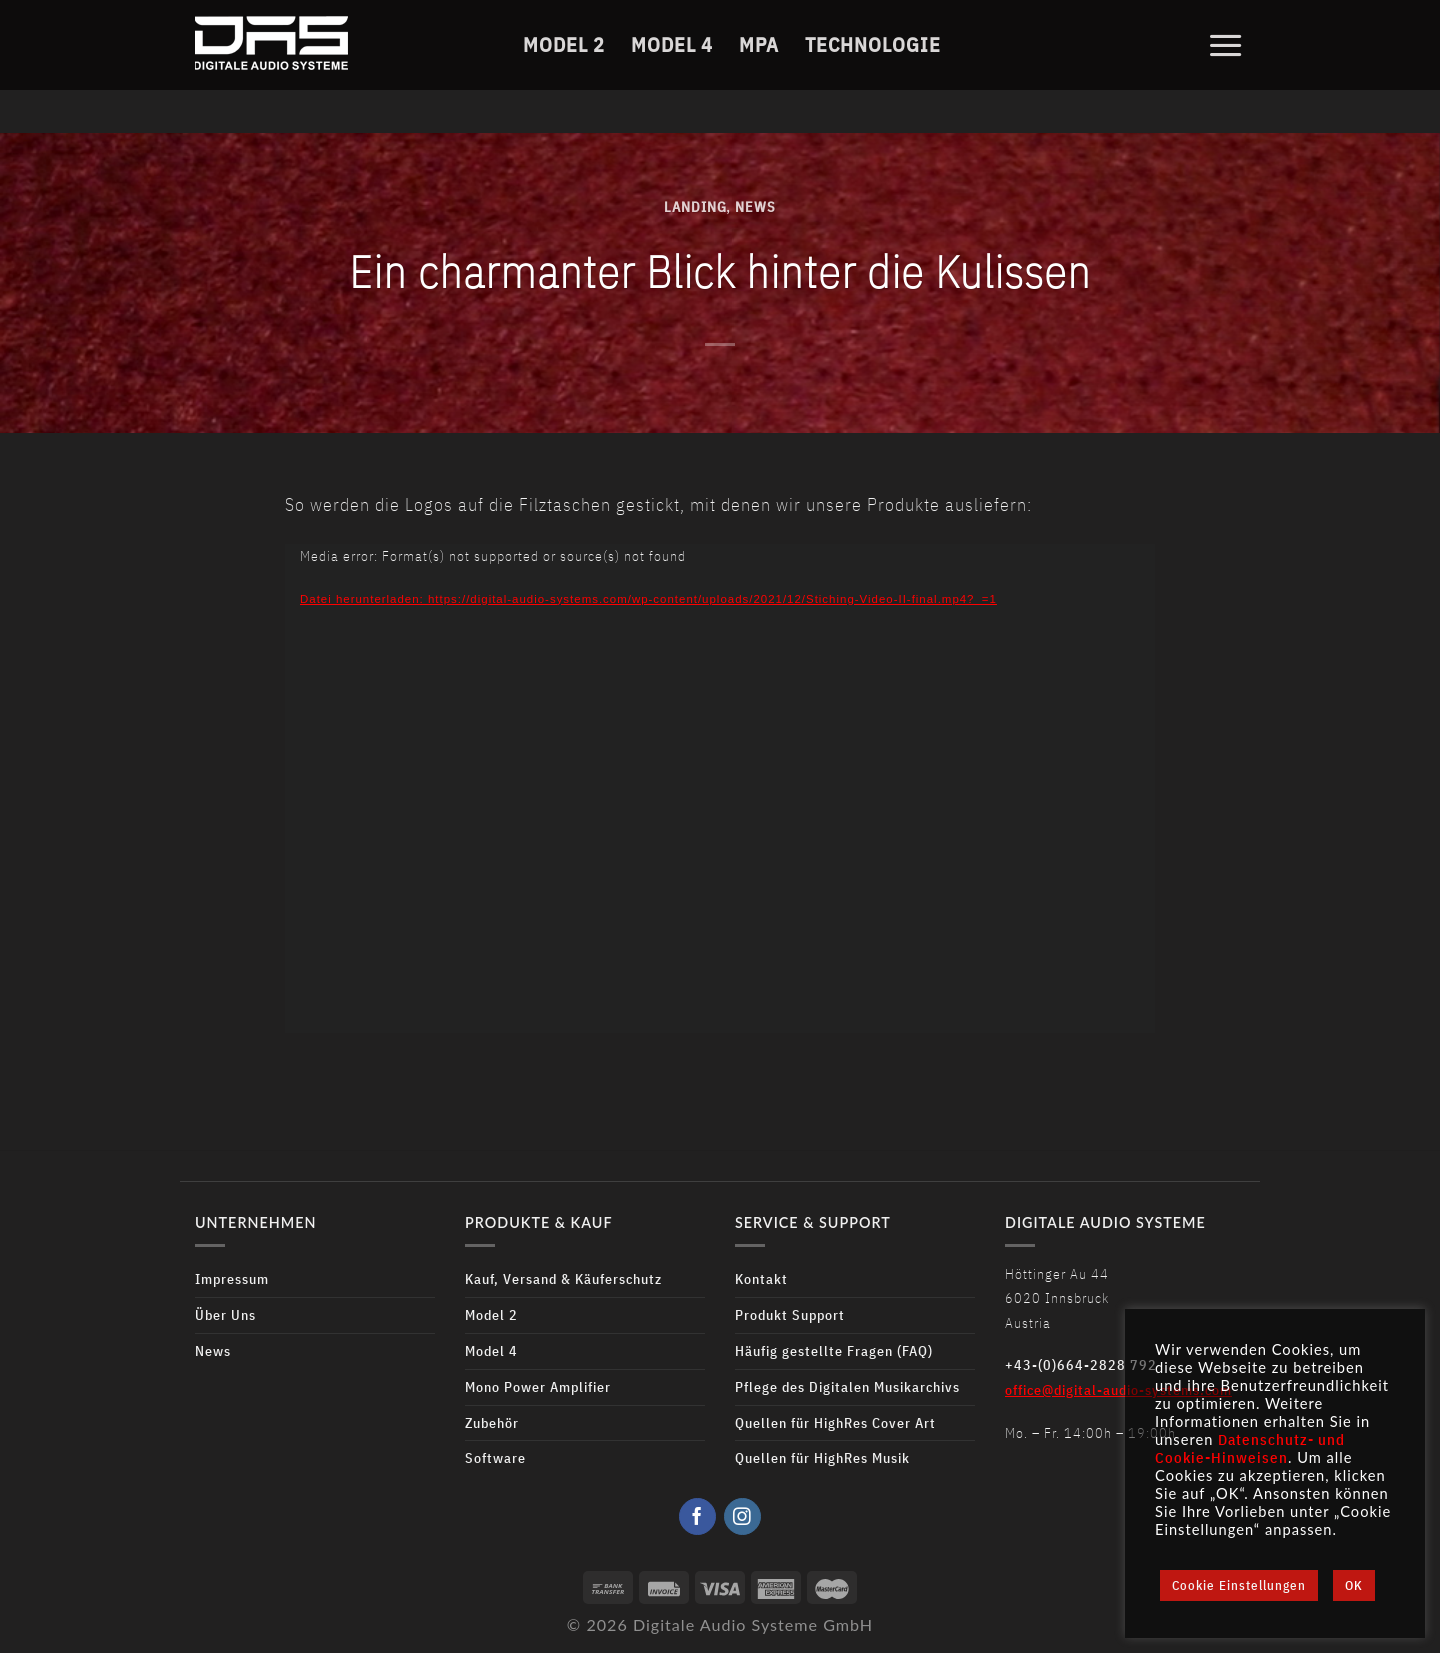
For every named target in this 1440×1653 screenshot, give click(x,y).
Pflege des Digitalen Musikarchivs (847, 1386)
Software (495, 1457)
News (755, 206)
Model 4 (672, 43)
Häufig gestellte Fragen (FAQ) (834, 1350)
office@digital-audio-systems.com (1118, 1389)
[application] (720, 789)
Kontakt (761, 1278)
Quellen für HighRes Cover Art (835, 1422)
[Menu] (1226, 43)
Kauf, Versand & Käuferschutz (563, 1278)
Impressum (232, 1278)
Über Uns (225, 1314)
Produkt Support (790, 1314)
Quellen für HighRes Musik (822, 1457)
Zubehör (492, 1422)
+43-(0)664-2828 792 (1081, 1364)
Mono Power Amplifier (538, 1386)
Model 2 (564, 43)
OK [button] (1354, 1585)
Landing (695, 206)
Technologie (873, 43)
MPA (759, 43)
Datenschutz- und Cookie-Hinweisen (1250, 1448)
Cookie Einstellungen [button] (1239, 1585)
